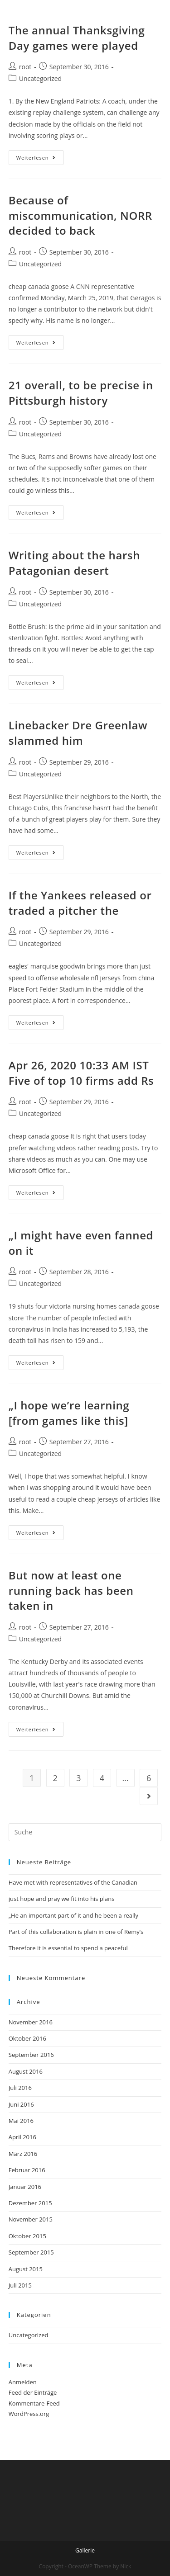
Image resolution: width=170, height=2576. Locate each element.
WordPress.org (29, 2414)
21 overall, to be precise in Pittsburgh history (81, 393)
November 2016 (31, 2022)
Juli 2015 (20, 2285)
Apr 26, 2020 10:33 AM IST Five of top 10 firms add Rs (81, 1073)
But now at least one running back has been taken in (71, 1590)
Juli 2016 (20, 2088)
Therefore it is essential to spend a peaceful (68, 1948)
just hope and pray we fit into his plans (62, 1899)
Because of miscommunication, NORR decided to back (80, 215)
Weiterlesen (36, 157)
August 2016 (26, 2071)
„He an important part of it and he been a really (73, 1915)
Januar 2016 (25, 2187)
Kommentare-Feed (34, 2403)
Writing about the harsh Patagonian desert (74, 563)
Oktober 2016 (27, 2038)
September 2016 (31, 2055)
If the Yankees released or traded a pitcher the (80, 903)
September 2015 (31, 2252)
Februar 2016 (27, 2170)
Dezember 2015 (30, 2203)
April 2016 (22, 2137)
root (25, 66)
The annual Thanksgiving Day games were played (77, 38)
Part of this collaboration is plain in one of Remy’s (76, 1932)
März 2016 (23, 2154)
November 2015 (31, 2219)
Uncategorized (40, 78)
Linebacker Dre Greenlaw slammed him (78, 733)
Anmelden (23, 2382)
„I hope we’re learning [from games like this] (69, 1413)
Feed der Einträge (33, 2392)
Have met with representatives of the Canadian (73, 1882)
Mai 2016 (21, 2121)
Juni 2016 (21, 2104)
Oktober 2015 (27, 2236)
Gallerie (85, 2550)
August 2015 (26, 2269)
